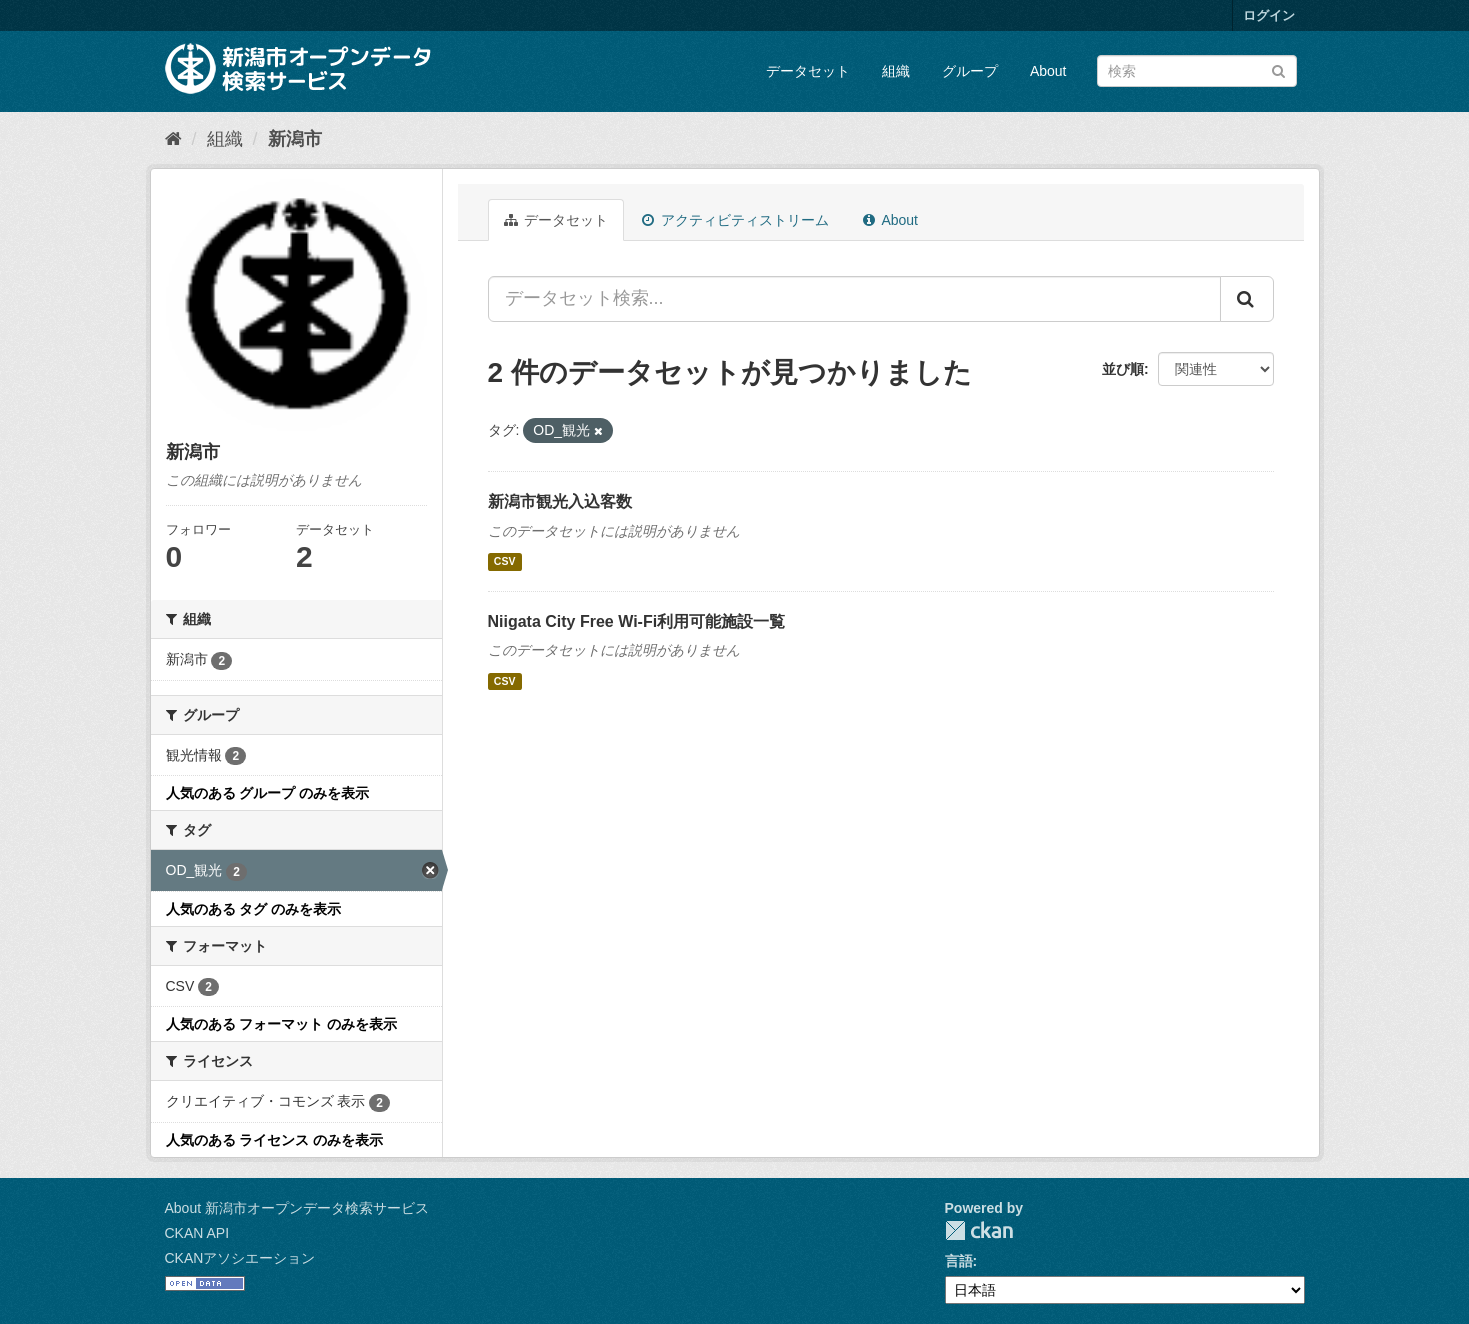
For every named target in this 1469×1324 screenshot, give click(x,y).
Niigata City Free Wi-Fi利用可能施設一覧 (637, 621)
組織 (896, 71)
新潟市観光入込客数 (560, 501)
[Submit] (1278, 69)
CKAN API (197, 1233)
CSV (505, 562)
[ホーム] (173, 139)
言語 (959, 1261)
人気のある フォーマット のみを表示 (282, 1024)
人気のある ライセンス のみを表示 (275, 1140)
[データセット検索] (1197, 71)
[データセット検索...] (854, 299)
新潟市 (295, 139)
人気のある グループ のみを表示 (268, 793)
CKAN (979, 1230)
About (1048, 71)
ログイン (1269, 15)
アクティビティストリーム (735, 220)
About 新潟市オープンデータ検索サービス (297, 1208)
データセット (808, 71)
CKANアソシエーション (240, 1258)
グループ (970, 71)
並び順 (1123, 369)
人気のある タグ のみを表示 (254, 909)
